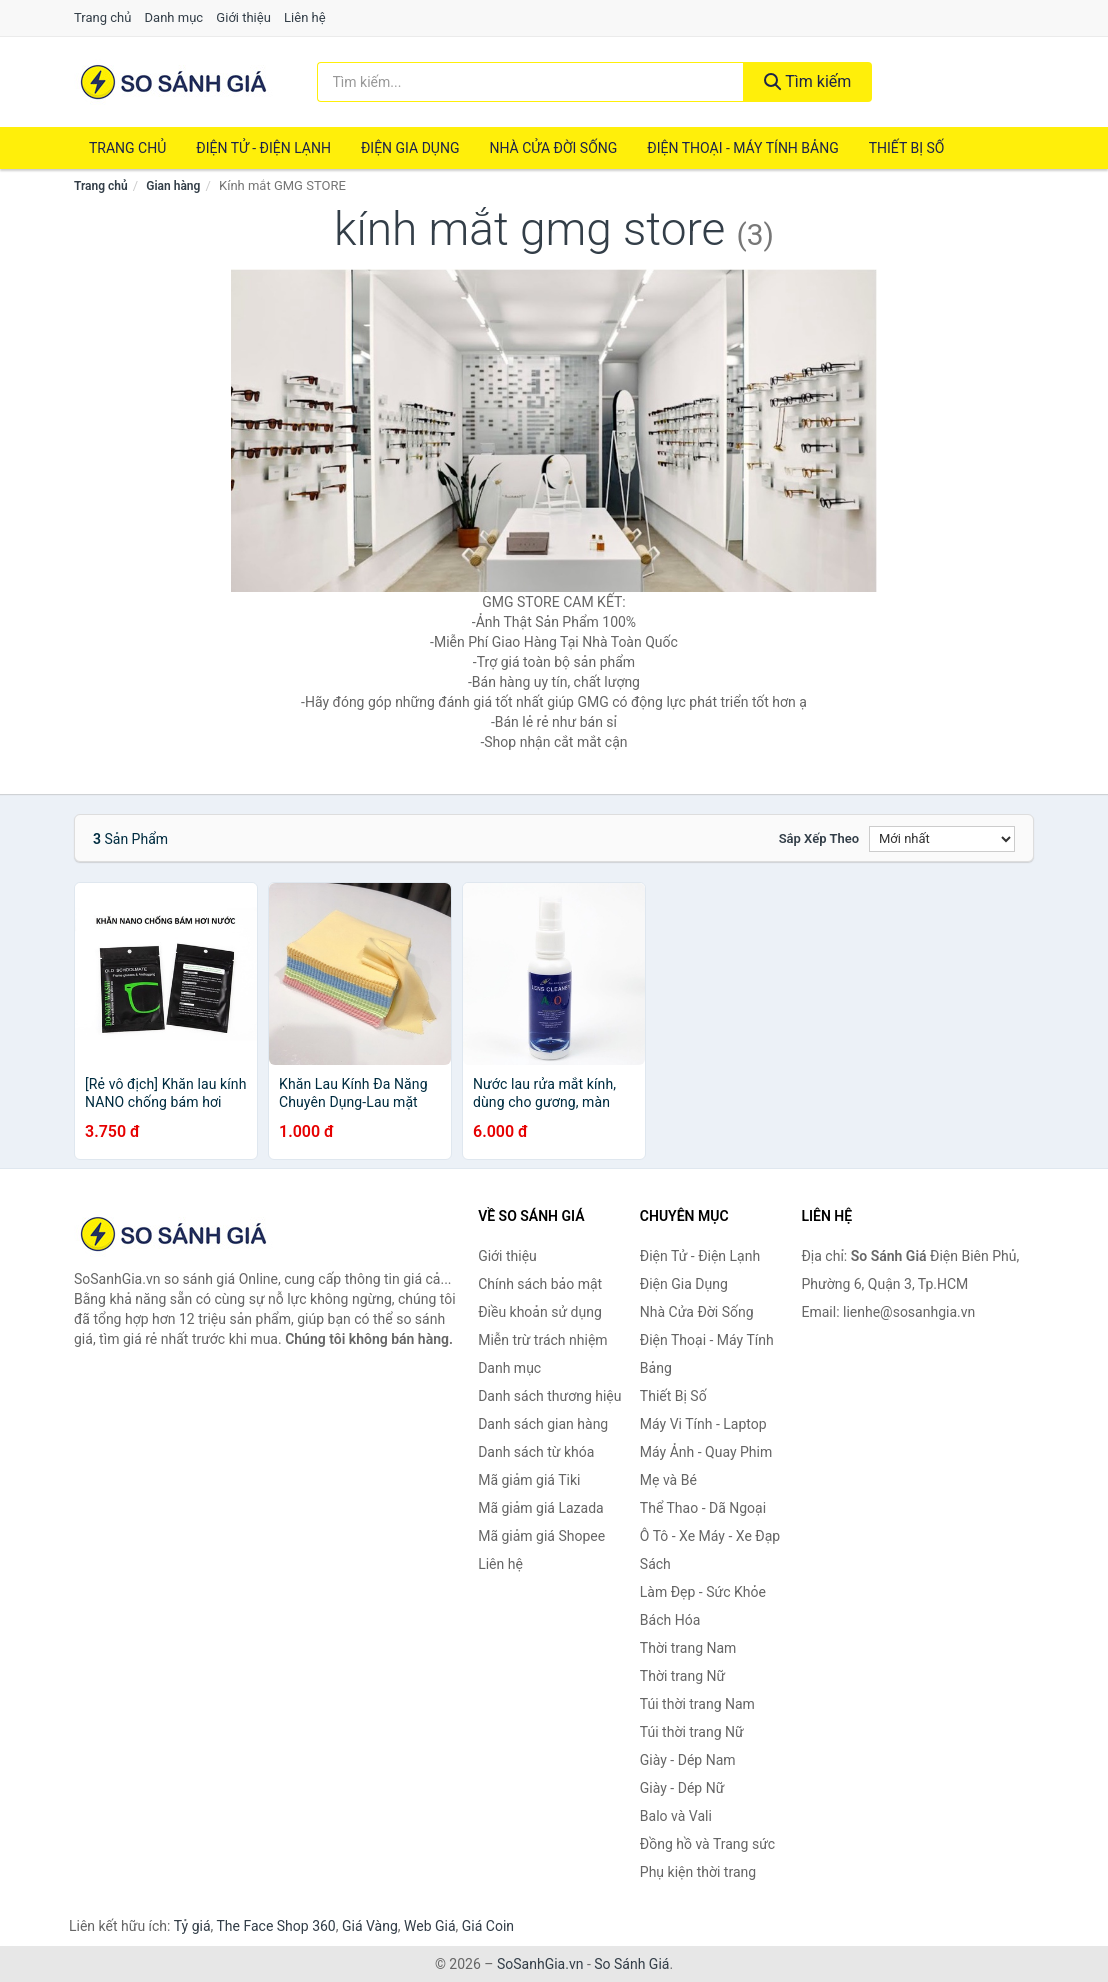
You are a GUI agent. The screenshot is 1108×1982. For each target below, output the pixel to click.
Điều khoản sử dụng (540, 1312)
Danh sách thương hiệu (549, 1396)
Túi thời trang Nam (697, 1704)
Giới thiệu (243, 17)
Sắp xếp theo (819, 838)
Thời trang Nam (688, 1648)
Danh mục (174, 17)
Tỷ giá (192, 1926)
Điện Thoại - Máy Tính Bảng (742, 148)
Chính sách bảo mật (540, 1284)
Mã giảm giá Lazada (541, 1508)
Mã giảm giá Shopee (541, 1536)
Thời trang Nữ (682, 1676)
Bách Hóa (670, 1620)
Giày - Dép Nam (688, 1760)
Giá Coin (488, 1926)
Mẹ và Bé (668, 1480)
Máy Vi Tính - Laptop (703, 1424)
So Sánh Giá (631, 1964)
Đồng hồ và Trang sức (707, 1844)
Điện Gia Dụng (410, 148)
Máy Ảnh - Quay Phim (706, 1452)
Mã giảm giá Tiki (529, 1480)
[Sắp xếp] (942, 839)
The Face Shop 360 (275, 1926)
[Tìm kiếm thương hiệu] (530, 82)
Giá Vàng (370, 1926)
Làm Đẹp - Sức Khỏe (703, 1592)
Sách (655, 1564)
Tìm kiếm (808, 81)
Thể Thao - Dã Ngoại (703, 1508)
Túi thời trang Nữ (692, 1732)
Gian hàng (173, 186)
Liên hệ (305, 17)
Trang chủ (102, 17)
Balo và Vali (676, 1816)
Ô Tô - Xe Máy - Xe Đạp (710, 1536)
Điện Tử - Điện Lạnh (263, 148)
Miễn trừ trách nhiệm (542, 1340)
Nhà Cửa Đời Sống (553, 148)
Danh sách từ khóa (536, 1452)
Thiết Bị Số (907, 148)
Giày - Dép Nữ (682, 1788)
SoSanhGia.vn (540, 1964)
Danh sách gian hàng (543, 1424)
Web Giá (430, 1926)
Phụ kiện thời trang (698, 1872)
